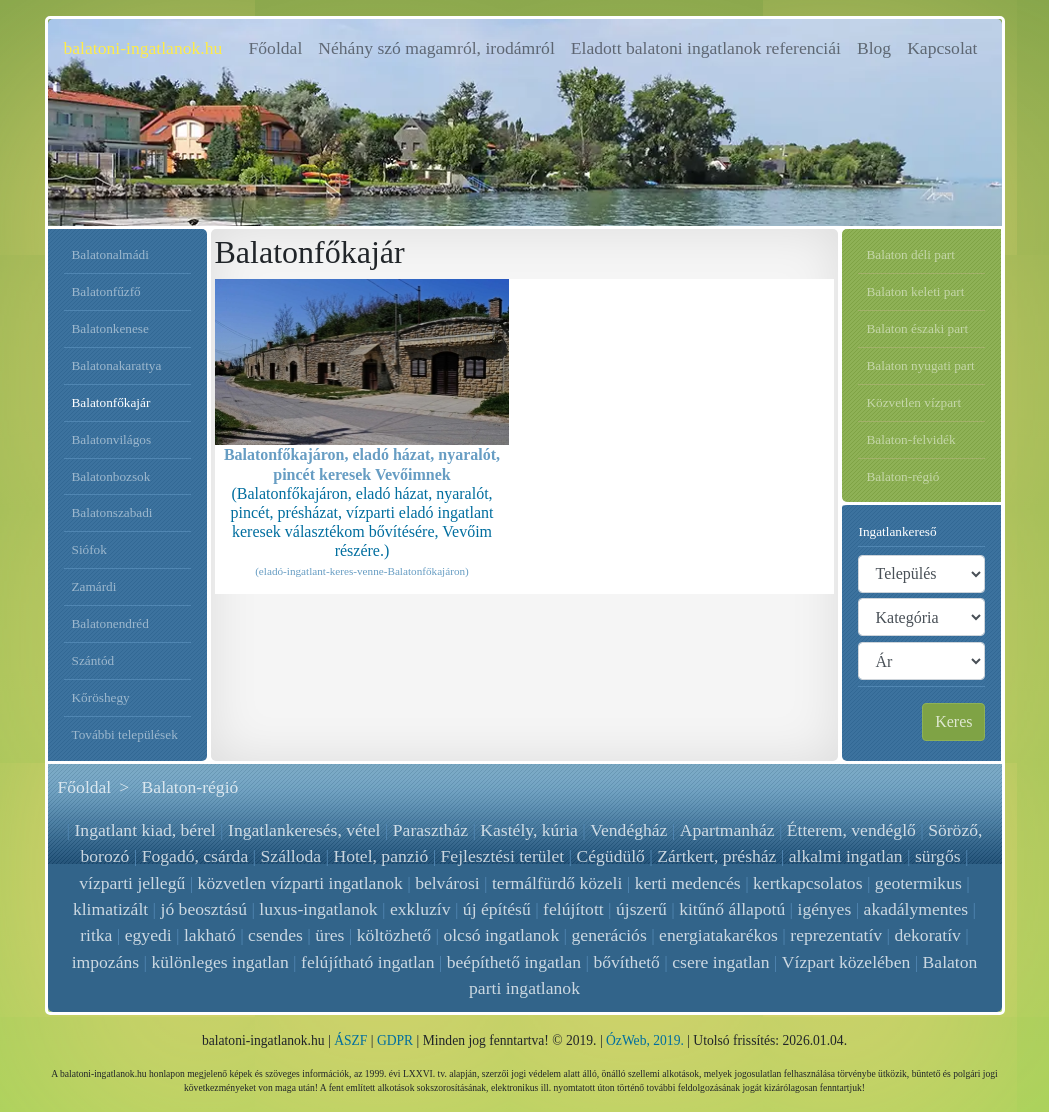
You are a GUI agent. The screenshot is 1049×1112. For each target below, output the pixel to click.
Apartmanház (726, 830)
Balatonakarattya (117, 365)
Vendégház (629, 830)
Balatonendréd (110, 623)
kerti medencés (688, 883)
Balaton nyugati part (920, 365)
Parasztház (430, 830)
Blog (874, 48)
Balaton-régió (902, 476)
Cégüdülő (611, 856)
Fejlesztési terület (503, 856)
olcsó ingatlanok (501, 935)
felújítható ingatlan (367, 962)
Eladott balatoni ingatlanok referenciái (706, 48)
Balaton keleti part (915, 291)
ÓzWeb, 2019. (645, 1040)
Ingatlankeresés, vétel (305, 830)
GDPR (395, 1040)
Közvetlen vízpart (913, 402)
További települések (125, 734)
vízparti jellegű (132, 883)
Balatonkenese (110, 328)
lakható (210, 935)
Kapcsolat (942, 48)
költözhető (394, 935)
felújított (573, 909)
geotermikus (918, 883)
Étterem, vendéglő (850, 830)
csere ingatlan (720, 962)
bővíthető (627, 962)
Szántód (93, 660)
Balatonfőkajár (111, 402)
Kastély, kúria (530, 830)
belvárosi (447, 883)
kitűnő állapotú (732, 909)
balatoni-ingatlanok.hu (143, 48)
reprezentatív (836, 935)
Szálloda (291, 856)
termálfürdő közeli (557, 883)
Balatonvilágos (112, 439)
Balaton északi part (917, 328)
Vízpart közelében (846, 962)
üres (329, 935)
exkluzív (420, 909)
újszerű (641, 909)
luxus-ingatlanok (318, 909)
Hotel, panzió (380, 856)
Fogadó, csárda (195, 856)
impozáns (105, 962)
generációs (609, 935)
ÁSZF (350, 1040)
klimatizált (110, 909)
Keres (953, 721)
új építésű (497, 909)
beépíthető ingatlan (514, 962)
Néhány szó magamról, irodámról (436, 48)
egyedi (148, 935)
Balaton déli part (910, 254)
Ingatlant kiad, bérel (145, 830)
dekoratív (927, 935)
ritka (96, 935)
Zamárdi (94, 586)
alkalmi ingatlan (846, 856)
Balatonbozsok (111, 476)
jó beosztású (204, 909)
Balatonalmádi (110, 254)
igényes (825, 909)
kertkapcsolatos (807, 883)
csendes (275, 935)
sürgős (938, 856)
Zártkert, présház (716, 856)
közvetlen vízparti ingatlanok (300, 883)
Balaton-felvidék (910, 439)
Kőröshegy (101, 697)
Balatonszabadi (112, 512)
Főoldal (280, 46)
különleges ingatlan (220, 962)
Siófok (89, 549)
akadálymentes (916, 909)
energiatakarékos (718, 935)
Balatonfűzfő (106, 291)
